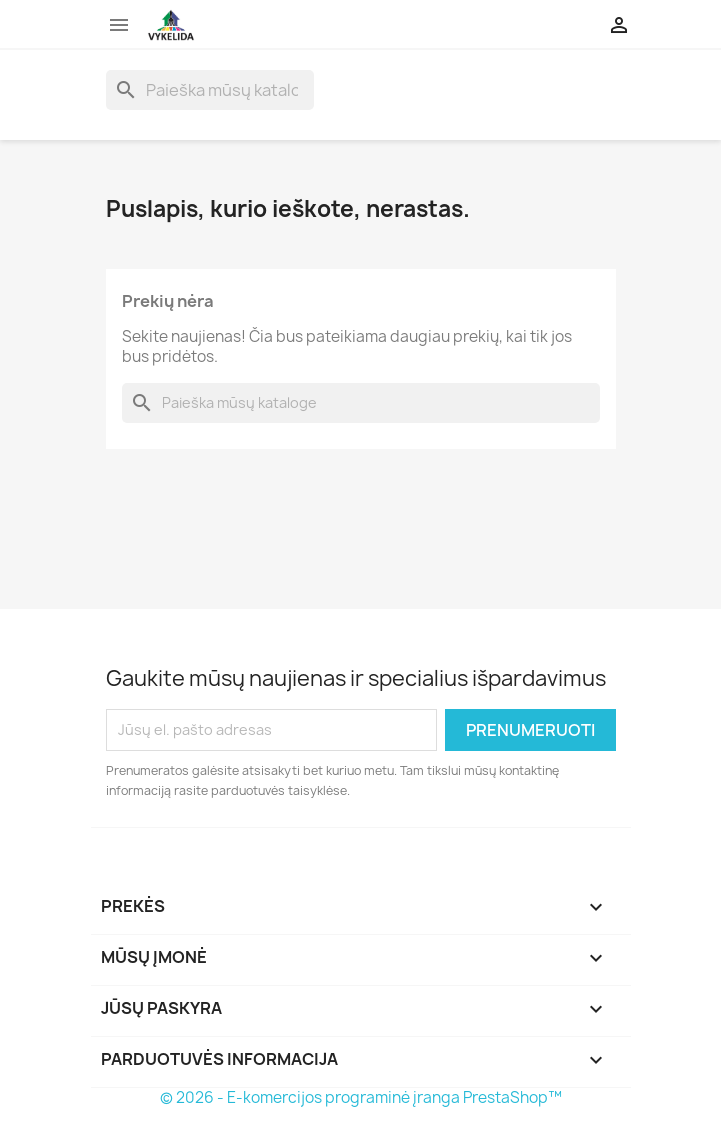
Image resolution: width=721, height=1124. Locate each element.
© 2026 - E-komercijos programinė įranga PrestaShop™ (361, 1097)
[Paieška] (210, 90)
